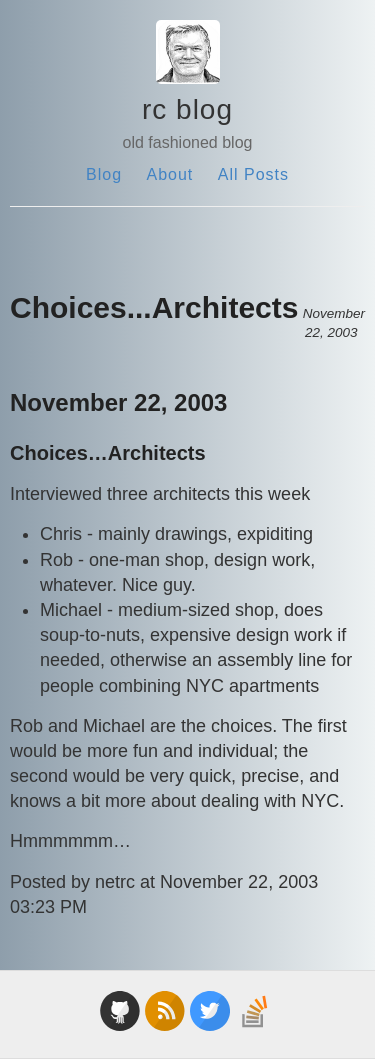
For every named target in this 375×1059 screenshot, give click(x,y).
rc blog (187, 109)
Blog (104, 174)
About (169, 174)
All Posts (253, 174)
